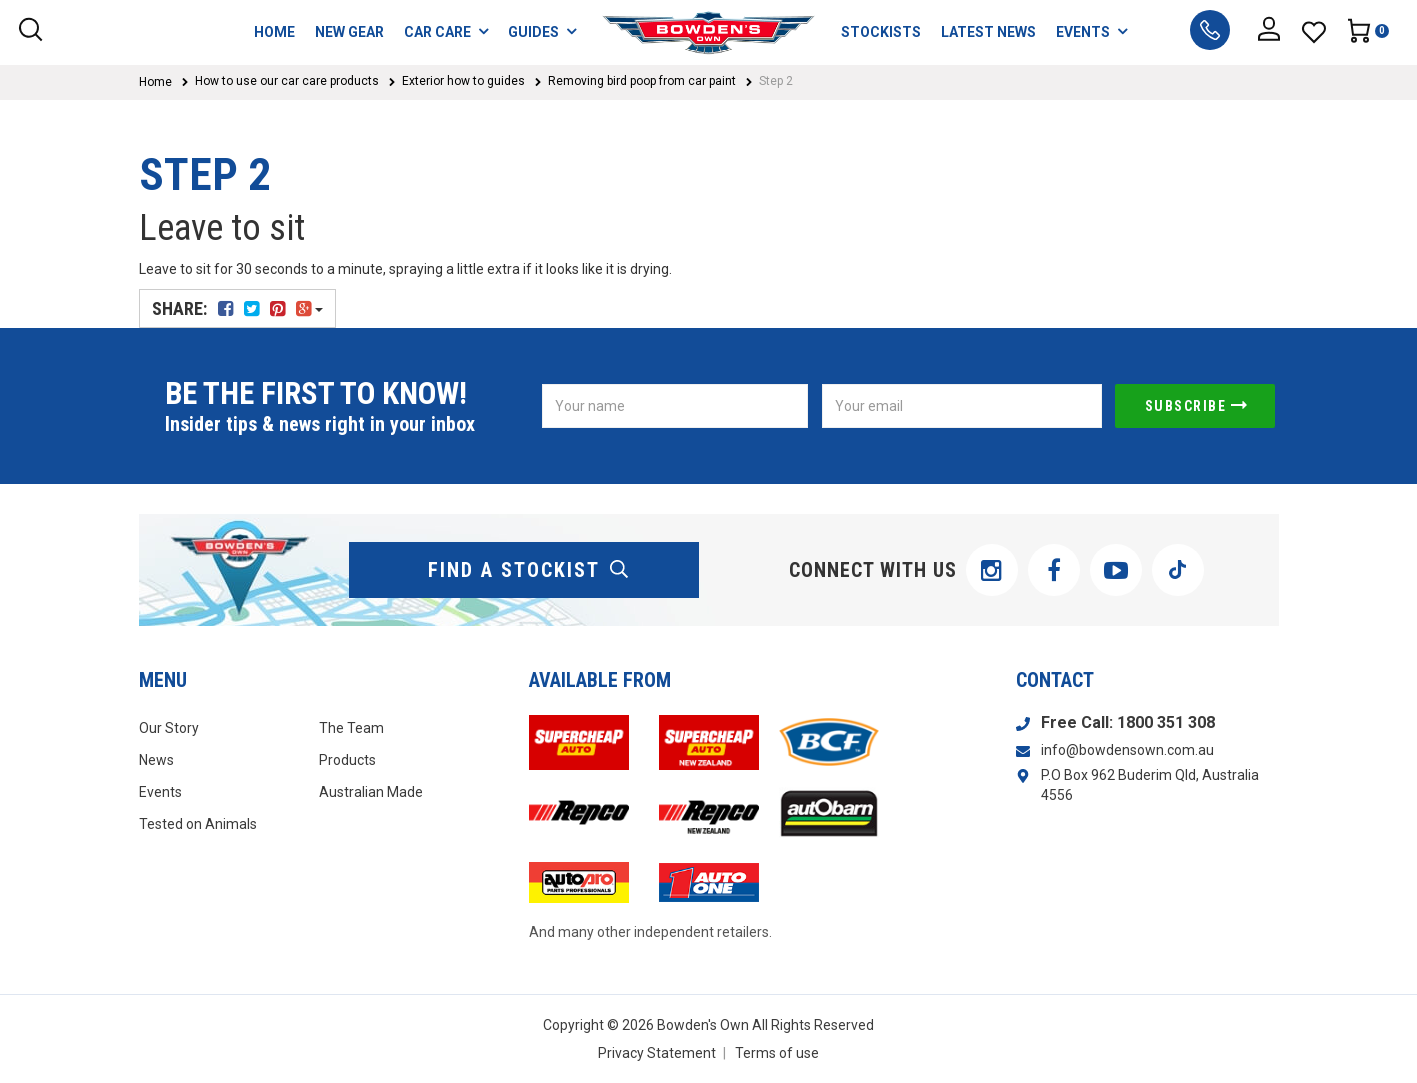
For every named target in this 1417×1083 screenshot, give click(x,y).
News (156, 760)
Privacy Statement (657, 1053)
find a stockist (529, 570)
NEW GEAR (349, 32)
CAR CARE (446, 31)
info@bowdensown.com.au (1127, 750)
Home (155, 82)
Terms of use (777, 1053)
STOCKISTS (881, 32)
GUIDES (542, 31)
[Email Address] (962, 406)
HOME (274, 32)
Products (347, 760)
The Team (351, 728)
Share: (237, 308)
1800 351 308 (1166, 722)
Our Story (169, 728)
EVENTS (1091, 31)
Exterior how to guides (463, 81)
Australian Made (371, 792)
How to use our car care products (287, 81)
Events (160, 792)
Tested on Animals (198, 824)
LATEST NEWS (988, 32)
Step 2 (776, 81)
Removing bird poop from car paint (642, 81)
